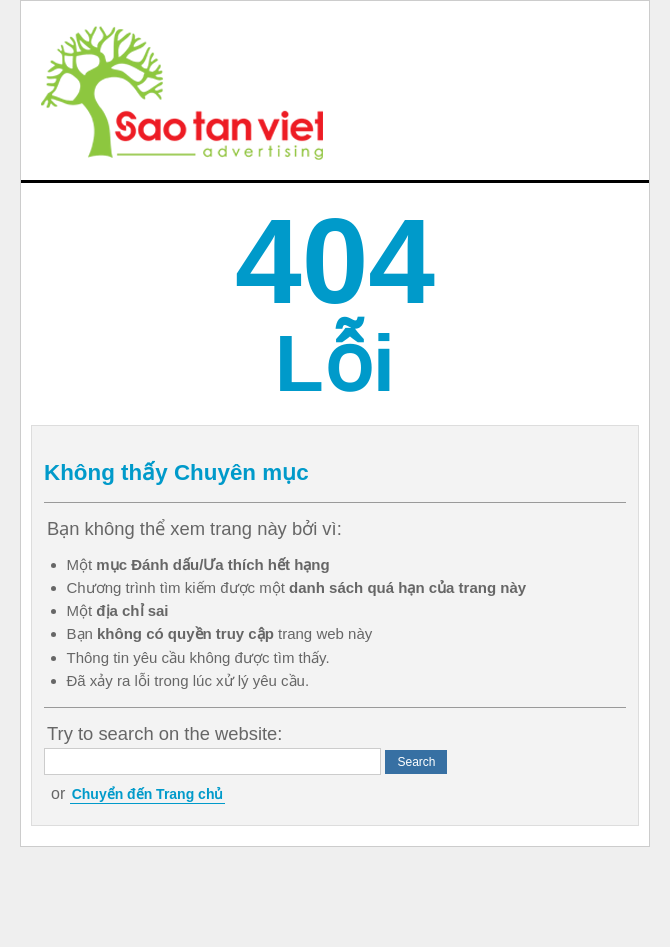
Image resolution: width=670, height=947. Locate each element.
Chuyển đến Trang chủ (148, 794)
